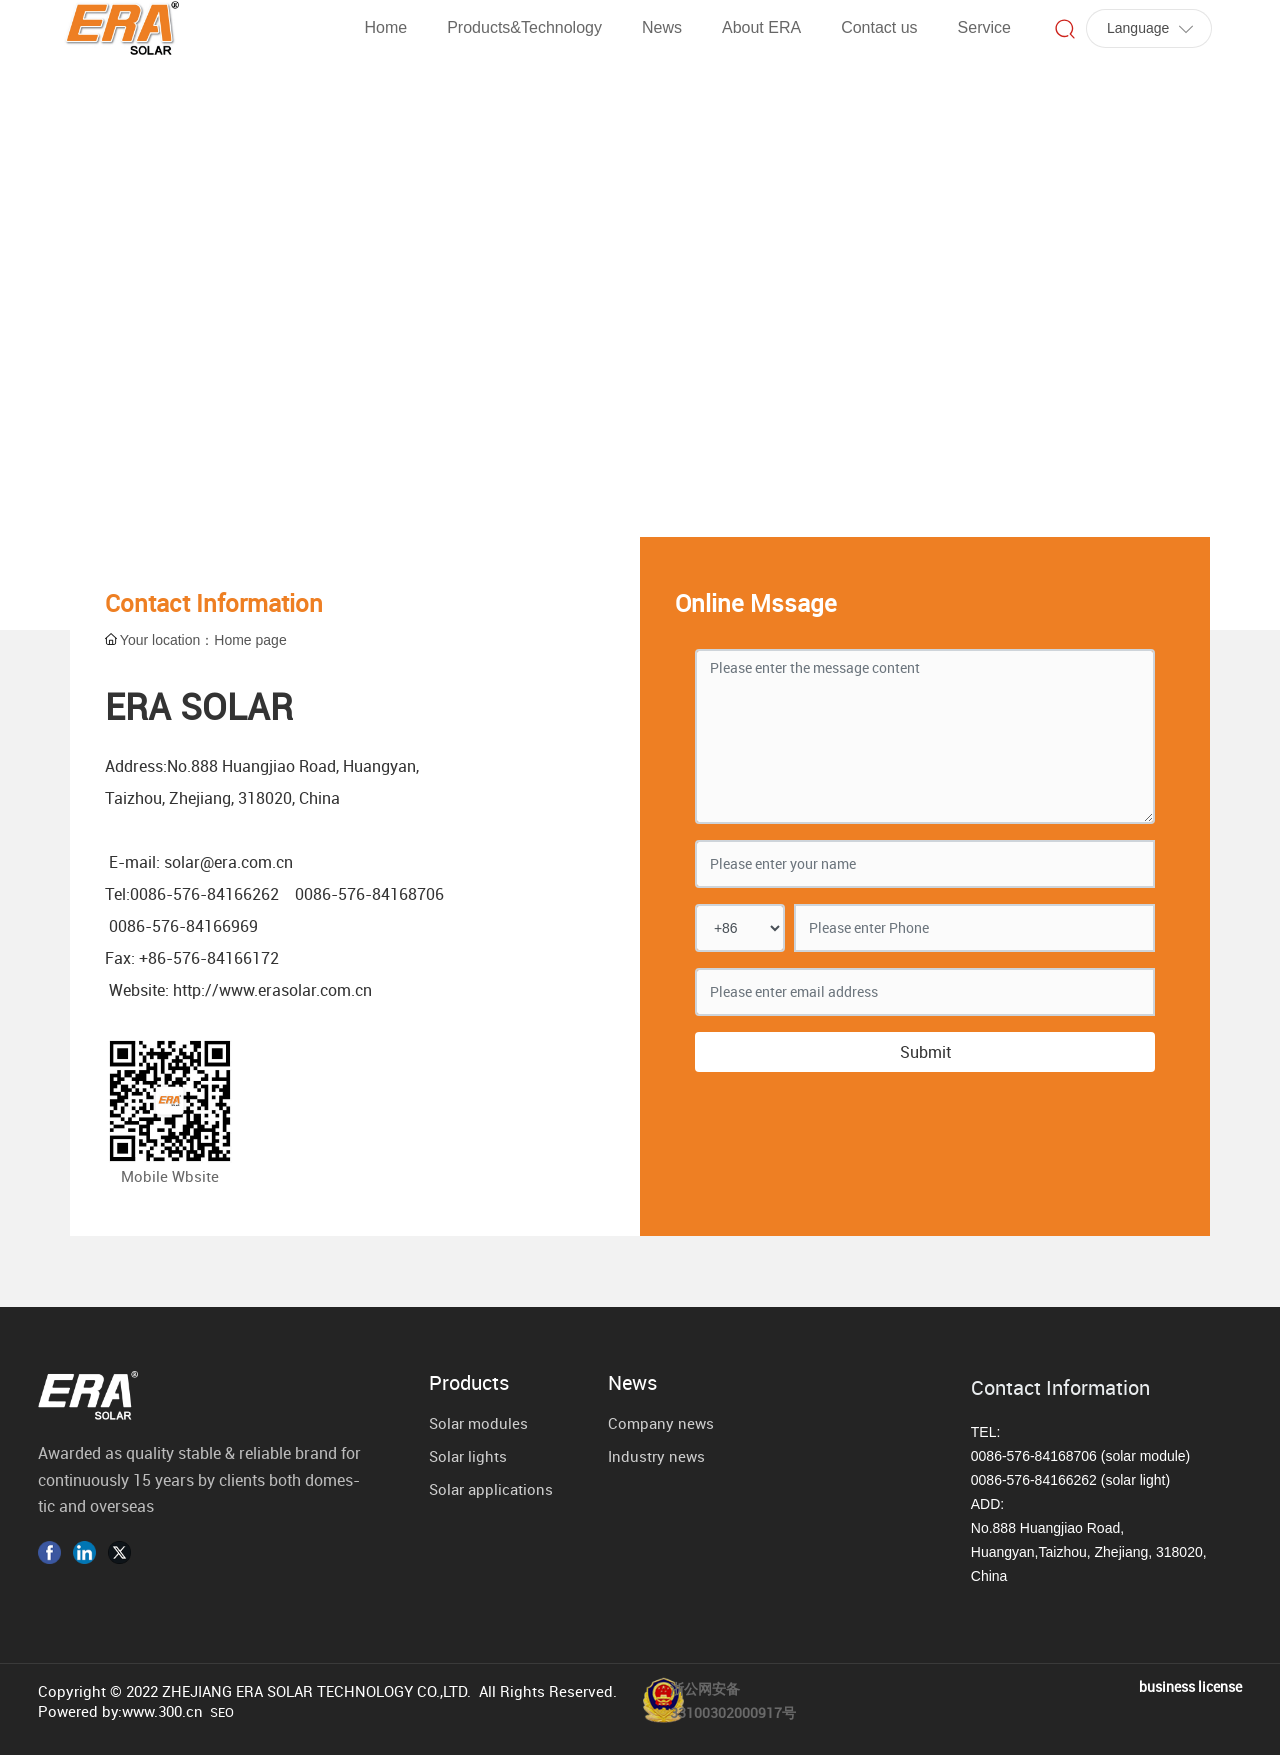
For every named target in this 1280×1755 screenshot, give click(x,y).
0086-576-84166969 (183, 926)
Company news (661, 1423)
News (632, 1383)
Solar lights (468, 1456)
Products (469, 1383)
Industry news (656, 1456)
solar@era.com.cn (228, 862)
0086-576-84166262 (204, 894)
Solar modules (478, 1423)
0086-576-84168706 (369, 894)
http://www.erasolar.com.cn (272, 990)
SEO (222, 1712)
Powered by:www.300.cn (120, 1711)
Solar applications (491, 1489)
